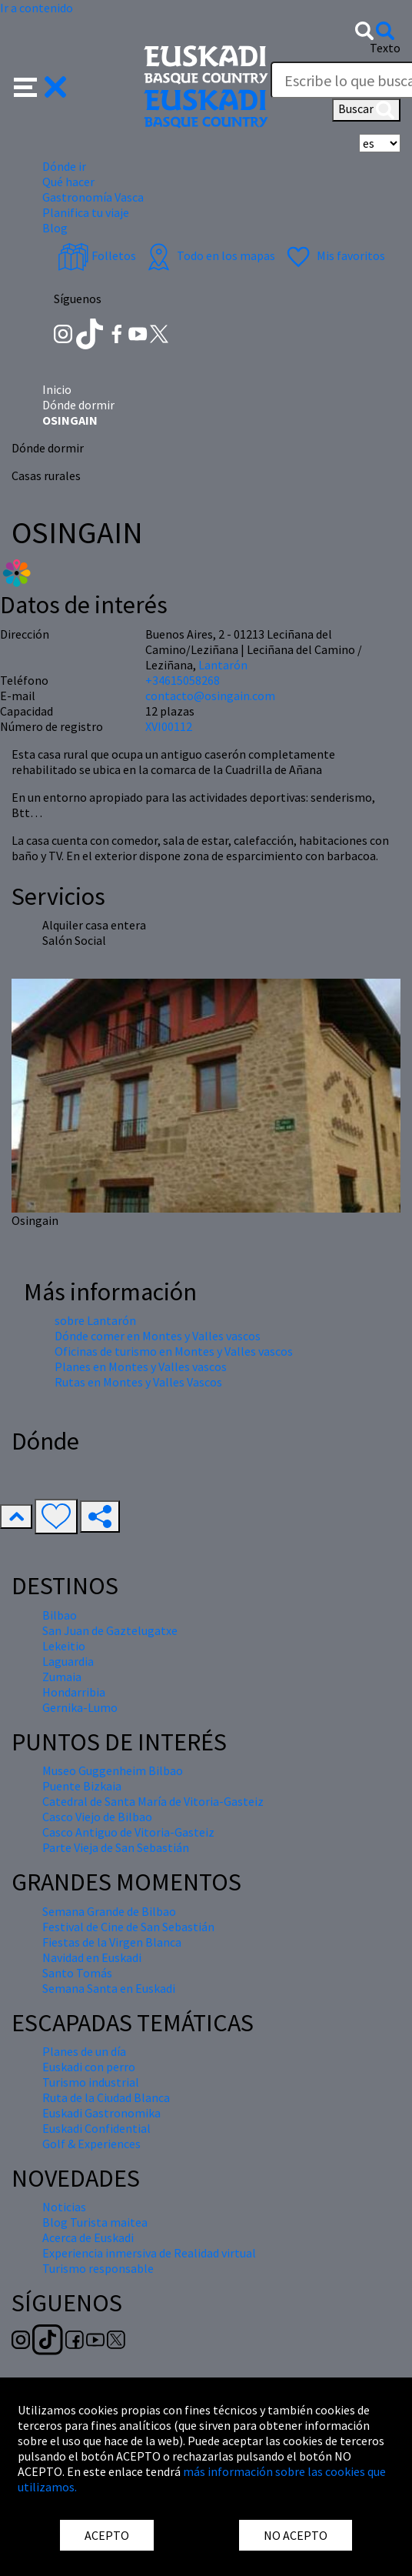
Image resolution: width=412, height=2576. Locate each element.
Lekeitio (63, 1645)
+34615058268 (182, 680)
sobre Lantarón (95, 1320)
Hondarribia (73, 1692)
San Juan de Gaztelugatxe (110, 1630)
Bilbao (59, 1615)
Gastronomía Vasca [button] (93, 197)
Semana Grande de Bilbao (109, 1911)
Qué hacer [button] (68, 181)
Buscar (366, 110)
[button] (40, 85)
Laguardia (68, 1661)
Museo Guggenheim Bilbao (112, 1770)
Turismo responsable (98, 2268)
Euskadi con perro (88, 2066)
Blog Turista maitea (95, 2222)
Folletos (97, 255)
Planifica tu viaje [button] (85, 212)
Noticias (64, 2206)
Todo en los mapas (209, 255)
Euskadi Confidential (96, 2128)
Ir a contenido (36, 7)
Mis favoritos (334, 255)
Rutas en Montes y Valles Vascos (138, 1382)
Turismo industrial (90, 2082)
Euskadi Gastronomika (101, 2113)
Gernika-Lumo (80, 1707)
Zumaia (61, 1676)
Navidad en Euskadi (91, 1957)
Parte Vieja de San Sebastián (115, 1847)
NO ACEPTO (295, 2535)
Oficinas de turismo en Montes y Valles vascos (174, 1351)
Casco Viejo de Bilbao (97, 1816)
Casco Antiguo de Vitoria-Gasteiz (128, 1832)
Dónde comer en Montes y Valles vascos (158, 1335)
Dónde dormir (78, 404)
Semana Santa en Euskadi (108, 1988)
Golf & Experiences (91, 2143)
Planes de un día (84, 2051)
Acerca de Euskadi (88, 2237)
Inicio (56, 389)
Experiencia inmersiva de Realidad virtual (149, 2253)
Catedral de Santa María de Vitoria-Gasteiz (153, 1801)
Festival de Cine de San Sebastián (128, 1926)
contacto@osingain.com (210, 695)
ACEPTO (107, 2535)
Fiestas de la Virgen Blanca (111, 1942)
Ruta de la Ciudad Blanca (106, 2097)
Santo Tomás (77, 1972)
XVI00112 (168, 726)
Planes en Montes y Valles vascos (141, 1366)
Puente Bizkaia (81, 1786)
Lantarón (223, 664)
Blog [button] (55, 227)
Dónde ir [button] (64, 166)
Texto (385, 47)
